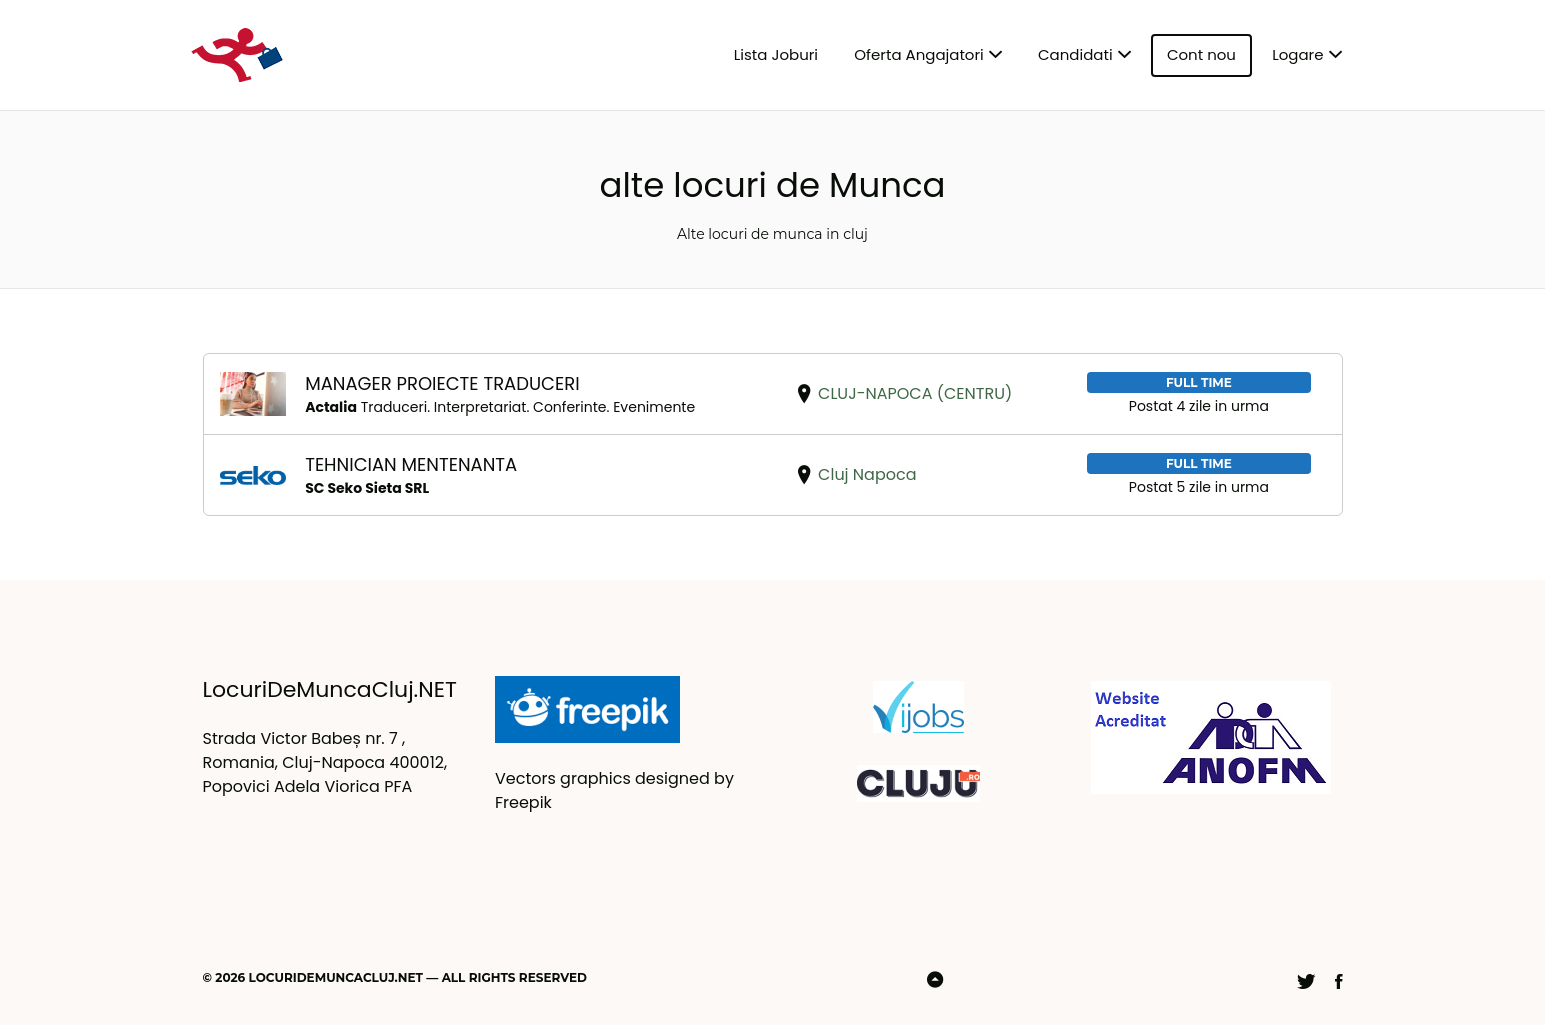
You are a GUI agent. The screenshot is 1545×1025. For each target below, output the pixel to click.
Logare (1297, 54)
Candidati (1075, 54)
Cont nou (1201, 54)
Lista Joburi (776, 54)
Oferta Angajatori (918, 54)
